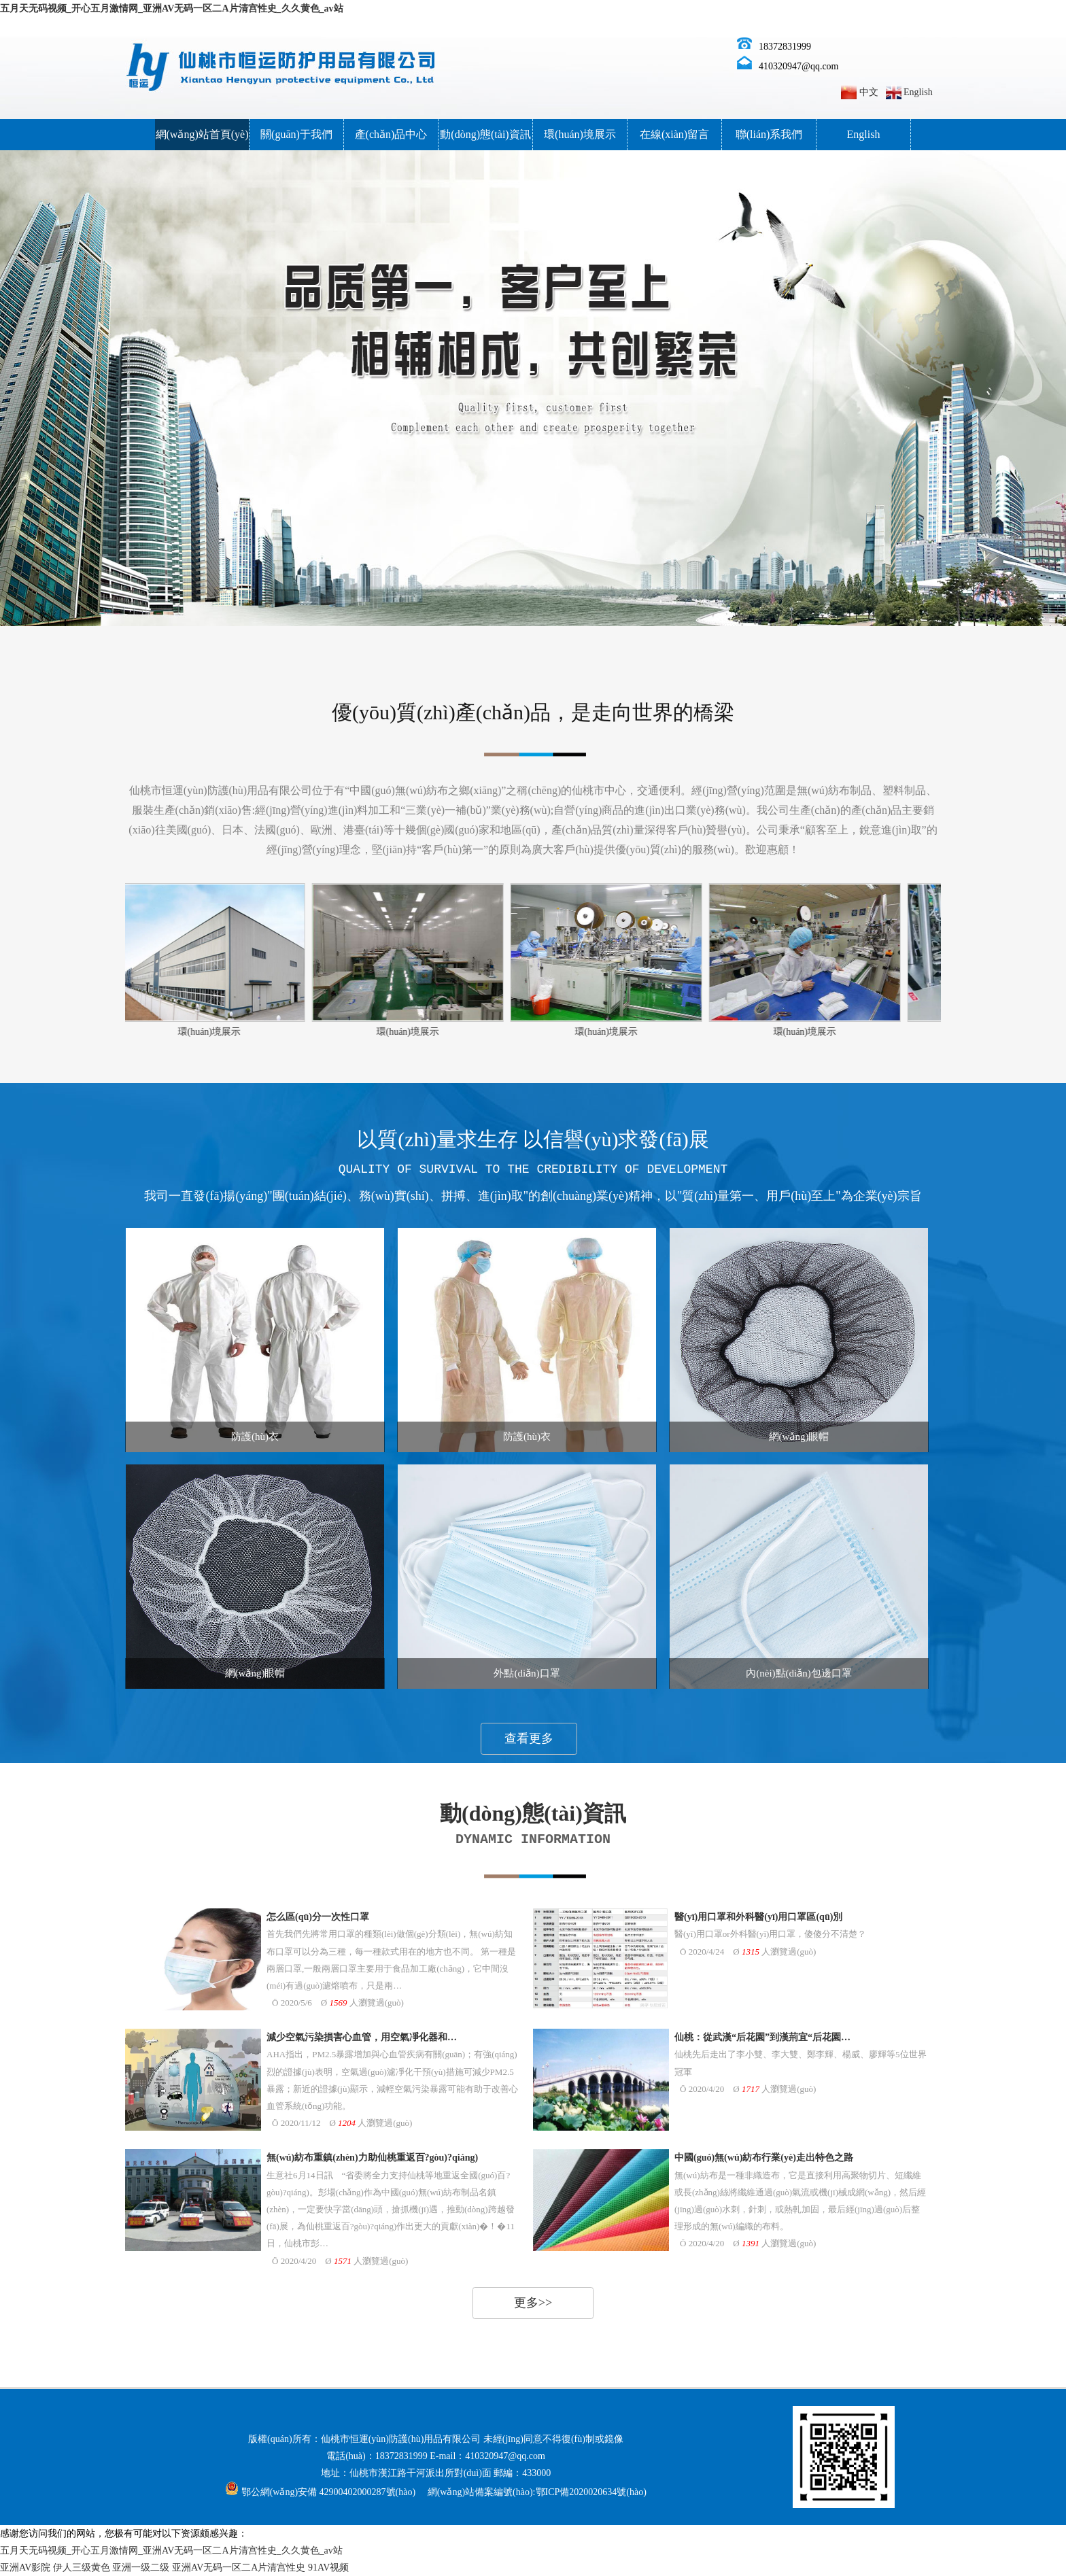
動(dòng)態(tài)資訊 (485, 134)
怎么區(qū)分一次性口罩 (317, 1917)
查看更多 (528, 1738)
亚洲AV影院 (25, 2567)
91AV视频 (328, 2567)
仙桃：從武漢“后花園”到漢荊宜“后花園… (762, 2037)
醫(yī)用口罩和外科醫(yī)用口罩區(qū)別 (758, 1917)
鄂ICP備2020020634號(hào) (591, 2492)
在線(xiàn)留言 (674, 134)
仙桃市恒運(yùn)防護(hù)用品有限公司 (401, 2439)
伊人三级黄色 (81, 2567)
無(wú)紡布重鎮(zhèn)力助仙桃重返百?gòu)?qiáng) (372, 2157)
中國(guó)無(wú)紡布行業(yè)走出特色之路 (763, 2157)
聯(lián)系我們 (769, 134)
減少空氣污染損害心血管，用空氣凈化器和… (361, 2037)
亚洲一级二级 (140, 2567)
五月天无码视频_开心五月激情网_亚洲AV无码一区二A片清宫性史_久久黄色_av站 (171, 8)
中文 (868, 92)
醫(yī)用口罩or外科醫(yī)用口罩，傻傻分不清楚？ (770, 1934)
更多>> (533, 2302)
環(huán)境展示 (580, 134)
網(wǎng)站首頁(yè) (202, 134)
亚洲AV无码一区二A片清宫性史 (239, 2567)
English (918, 92)
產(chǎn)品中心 (391, 134)
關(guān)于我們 (296, 134)
